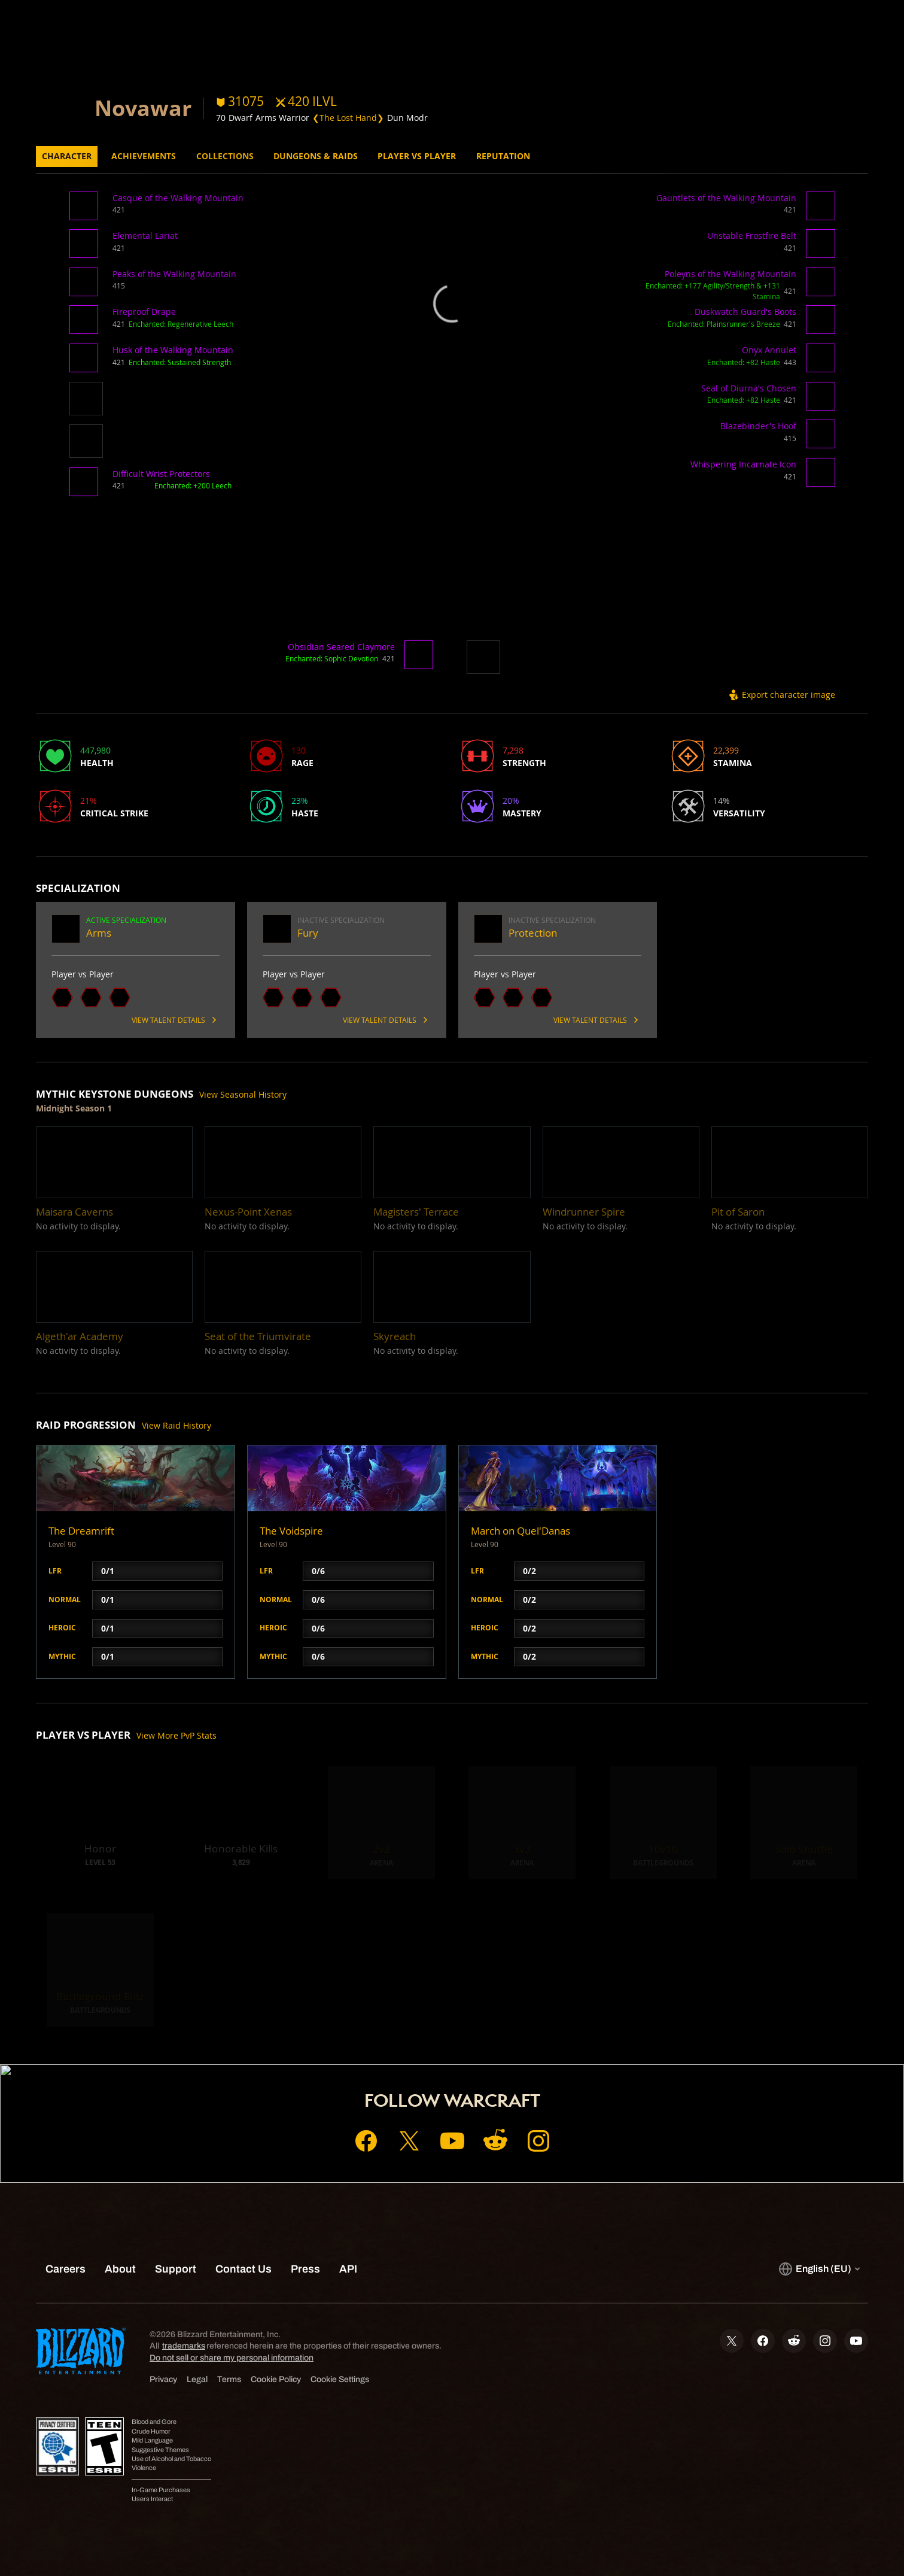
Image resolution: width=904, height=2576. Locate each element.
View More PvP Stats (176, 1735)
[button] (86, 210)
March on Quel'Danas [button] (520, 1531)
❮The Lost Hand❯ (348, 117)
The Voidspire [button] (291, 1531)
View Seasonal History (243, 1094)
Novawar (143, 107)
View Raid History (176, 1425)
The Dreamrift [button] (81, 1531)
